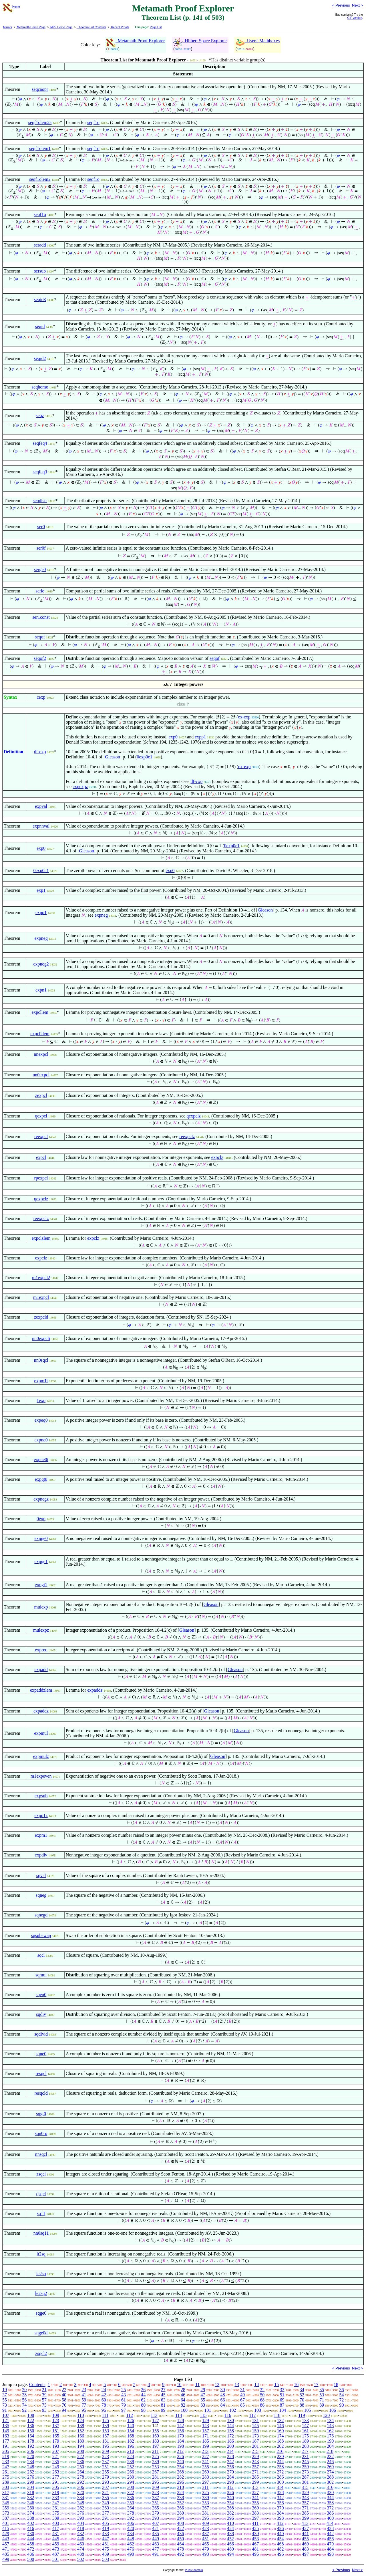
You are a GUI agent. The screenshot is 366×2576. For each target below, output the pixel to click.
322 (130, 2492)
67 (242, 2399)
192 (30, 2446)
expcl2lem (39, 1033)
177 (5, 2441)
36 (341, 2389)
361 (55, 2507)
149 (5, 2430)
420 (130, 2528)
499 (5, 2559)
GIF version (354, 17)
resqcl (40, 2073)
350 (130, 2502)
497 (305, 2554)
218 (330, 2451)
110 (80, 2415)
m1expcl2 (41, 1277)
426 (280, 2528)
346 (30, 2502)
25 (123, 2389)
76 (64, 2405)
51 (282, 2394)
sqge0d (41, 2332)
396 (230, 2518)
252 (130, 2466)
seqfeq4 (40, 443)
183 (155, 2441)
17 (316, 2384)
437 (205, 2533)
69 (282, 2399)
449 (155, 2538)
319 (55, 2492)
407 (155, 2523)
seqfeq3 (40, 471)
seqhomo (40, 386)
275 (5, 2477)
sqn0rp (41, 2133)
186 (230, 2441)
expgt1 (41, 1584)
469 (305, 2543)
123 (55, 2420)
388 (30, 2518)
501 (55, 2559)
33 (282, 2389)
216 (280, 2451)
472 (30, 2549)
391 (105, 2518)
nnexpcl (41, 1054)
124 (80, 2420)
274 (330, 2471)
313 (255, 2487)
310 (180, 2487)
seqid (40, 326)
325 (205, 2492)
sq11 (41, 2213)
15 (276, 2384)
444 (30, 2538)
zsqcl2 (41, 2353)
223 (105, 2456)
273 (305, 2471)
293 (105, 2482)
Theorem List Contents (91, 27)
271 (255, 2471)
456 (330, 2538)
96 (104, 2410)
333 (55, 2497)
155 (155, 2430)
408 (180, 2523)
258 (280, 2466)
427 (305, 2528)
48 (222, 2394)
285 (255, 2477)
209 (105, 2451)
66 (222, 2399)
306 (80, 2487)
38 (24, 2394)
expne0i (41, 1459)
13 (236, 2384)
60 (104, 2399)
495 (255, 2554)
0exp (41, 1518)
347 (55, 2502)
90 (341, 2405)
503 (105, 2559)
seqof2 (40, 658)
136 (30, 2425)
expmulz (41, 1756)
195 (105, 2446)
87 (282, 2405)
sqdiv (41, 2014)
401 (5, 2523)
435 (155, 2533)
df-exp (40, 751)
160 (280, 2430)
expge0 (40, 1538)
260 (330, 2466)
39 (44, 2394)
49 (242, 2394)
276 (30, 2477)
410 (230, 2523)
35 (321, 2389)
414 (330, 2523)
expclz (217, 1157)
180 (80, 2441)
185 (205, 2441)
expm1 (41, 1835)
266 (130, 2471)
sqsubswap (41, 1935)
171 (205, 2435)
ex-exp (244, 716)
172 (230, 2435)
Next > (357, 5)
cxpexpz (80, 786)
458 (30, 2543)
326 (230, 2492)
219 (5, 2456)
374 (30, 2513)
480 (230, 2549)
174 (280, 2435)
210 (130, 2451)
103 (257, 2410)
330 (330, 2492)
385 (305, 2513)
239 (155, 2461)
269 (205, 2471)
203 (305, 2446)
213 (205, 2451)
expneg (101, 915)
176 (330, 2435)
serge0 (40, 569)
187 (255, 2441)
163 (5, 2435)
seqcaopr (40, 89)
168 (130, 2435)
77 (83, 2405)
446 (80, 2538)
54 (341, 2394)
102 (232, 2410)
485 (5, 2554)
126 (130, 2420)
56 (24, 2399)
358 (330, 2502)
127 (155, 2420)
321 (105, 2492)
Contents (37, 2384)
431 (55, 2533)
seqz (40, 415)
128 (180, 2420)
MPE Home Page (60, 27)
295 (155, 2482)
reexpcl (41, 1136)
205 (5, 2451)
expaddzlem (41, 1690)
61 (123, 2399)
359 (5, 2507)
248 (30, 2466)
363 (105, 2507)
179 (55, 2441)
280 (130, 2477)
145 (255, 2425)
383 (255, 2513)
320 (80, 2492)
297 (205, 2482)
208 (80, 2451)
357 (305, 2502)
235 (55, 2461)
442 (330, 2533)
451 (205, 2538)
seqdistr (40, 500)
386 (330, 2513)
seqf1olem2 (40, 179)
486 (30, 2554)
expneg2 (41, 964)
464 (180, 2543)
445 (55, 2538)
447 (105, 2538)
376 (80, 2513)
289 (5, 2482)
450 (180, 2538)
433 (105, 2533)
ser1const (40, 617)
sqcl (41, 1955)
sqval (41, 1875)
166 (80, 2435)
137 (55, 2425)
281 (155, 2477)
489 (105, 2554)
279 (105, 2477)
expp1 (200, 736)
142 (180, 2425)
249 (55, 2466)
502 (80, 2559)
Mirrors (7, 27)
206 (30, 2451)
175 (305, 2435)
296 (180, 2482)
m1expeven (41, 1776)
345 (5, 2502)
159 (255, 2430)
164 (30, 2435)
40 (64, 2394)
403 (55, 2523)
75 (44, 2405)
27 (163, 2389)
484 (330, 2549)
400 (330, 2518)
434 (130, 2533)
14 (256, 2384)
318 (30, 2492)
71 (321, 2399)
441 (305, 2533)
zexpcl (41, 1095)
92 (24, 2410)
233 (5, 2461)
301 (305, 2482)
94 (64, 2410)
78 (104, 2405)
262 (30, 2471)
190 (330, 2441)
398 (280, 2518)
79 (123, 2405)
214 (230, 2451)
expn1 (41, 989)
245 (305, 2461)
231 (305, 2456)
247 (5, 2466)
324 (180, 2492)
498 (330, 2554)
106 (332, 2410)
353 (205, 2502)
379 (155, 2513)
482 (280, 2549)
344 (330, 2497)
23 (83, 2389)
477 (155, 2549)
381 (205, 2513)
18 (336, 2384)
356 (280, 2502)
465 (205, 2543)
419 (105, 2528)
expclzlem (41, 1238)
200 (230, 2446)
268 (180, 2471)
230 (280, 2456)
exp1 (41, 890)
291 (55, 2482)
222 (80, 2456)
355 (255, 2502)
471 (5, 2549)
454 (280, 2538)
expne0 (40, 1439)
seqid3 (40, 299)
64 (183, 2399)
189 (305, 2441)
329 (305, 2492)
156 (180, 2430)
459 (55, 2543)
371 (305, 2507)
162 (330, 2430)
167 (105, 2435)
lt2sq (41, 2254)
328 (280, 2492)
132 (280, 2420)
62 (143, 2399)
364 (130, 2507)
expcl (41, 1157)
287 (305, 2477)
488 (80, 2554)
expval (41, 806)
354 (230, 2502)
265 (105, 2471)
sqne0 (41, 2053)
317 (5, 2492)
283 (205, 2477)
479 (205, 2549)
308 (130, 2487)
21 (44, 2389)
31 (242, 2389)
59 (83, 2399)
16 (296, 2384)
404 (80, 2523)
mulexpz (41, 1630)
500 (30, 2559)
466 (230, 2543)
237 (105, 2461)
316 (330, 2487)
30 (222, 2389)
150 (30, 2430)
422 (180, 2528)
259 (305, 2466)
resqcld (40, 2093)
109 (55, 2415)
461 (105, 2543)
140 (130, 2425)
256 (230, 2466)
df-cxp (196, 781)
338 (180, 2497)
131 (255, 2420)
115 (203, 2415)
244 (280, 2461)
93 (44, 2410)
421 (155, 2528)
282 (180, 2477)
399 (305, 2518)
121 (5, 2420)
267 (155, 2471)
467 (255, 2543)
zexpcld (41, 1317)
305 (55, 2487)
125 (105, 2420)
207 (55, 2451)
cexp (41, 697)
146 (280, 2425)
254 (180, 2466)
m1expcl (41, 1297)
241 (205, 2461)
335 (105, 2497)
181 (105, 2441)
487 (55, 2554)
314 (280, 2487)
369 (255, 2507)
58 (64, 2399)
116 (227, 2415)
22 (64, 2389)
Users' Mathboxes (258, 40)
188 (280, 2441)
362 (80, 2507)
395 (205, 2518)
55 (4, 2399)
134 (330, 2420)
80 (143, 2405)
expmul (41, 1733)
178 (30, 2441)
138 (80, 2425)
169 (155, 2435)
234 (30, 2461)
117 (252, 2415)
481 (255, 2549)
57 (44, 2399)
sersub (40, 271)
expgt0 (41, 1479)
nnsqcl (41, 2154)
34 (302, 2389)
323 (155, 2492)
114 (178, 2415)
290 (30, 2482)
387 (5, 2518)
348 (80, 2502)
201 (255, 2446)
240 (180, 2461)
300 (280, 2482)
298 (230, 2482)
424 (230, 2528)
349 (105, 2502)
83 (202, 2405)
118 (277, 2415)
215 (255, 2451)
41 (83, 2394)
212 (180, 2451)
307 (105, 2487)
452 (230, 2538)
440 (280, 2533)
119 (301, 2415)
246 (330, 2461)
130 (230, 2420)
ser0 (41, 526)
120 (326, 2415)
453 (255, 2538)
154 (130, 2430)
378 (130, 2513)
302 (330, 2482)
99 (163, 2410)
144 (230, 2425)
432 (80, 2533)
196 (130, 2446)
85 (242, 2405)
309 (155, 2487)
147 (305, 2425)
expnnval (41, 826)
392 (130, 2518)
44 (143, 2394)
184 (180, 2441)
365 (155, 2507)
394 (180, 2518)
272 (280, 2471)
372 (330, 2507)
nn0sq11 (41, 2233)
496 (280, 2554)
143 (205, 2425)
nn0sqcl (41, 1360)
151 (55, 2430)
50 (262, 2394)
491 (155, 2554)
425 (255, 2528)
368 (230, 2507)
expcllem (39, 1012)
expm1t (41, 1380)
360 (30, 2507)
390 (80, 2518)
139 (105, 2425)
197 (155, 2446)
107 (5, 2415)
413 (305, 2523)
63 (163, 2399)
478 (180, 2549)
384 (280, 2513)
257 (255, 2466)
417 (55, 2528)
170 (180, 2435)
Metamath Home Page (30, 27)
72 (341, 2399)
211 (155, 2451)
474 (80, 2549)
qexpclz (193, 1115)
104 (282, 2410)
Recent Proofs (119, 27)
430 (30, 2533)
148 (330, 2425)
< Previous (341, 5)
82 (183, 2405)
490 (130, 2554)
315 (305, 2487)
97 (123, 2410)
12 (217, 2384)
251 (105, 2466)
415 (5, 2528)
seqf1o (93, 122)
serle (39, 590)
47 (202, 2394)
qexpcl (41, 1115)
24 (104, 2389)
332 (30, 2497)
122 (30, 2420)
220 (30, 2456)
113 (154, 2415)
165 (55, 2435)
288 (330, 2477)
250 (80, 2466)
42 (104, 2394)
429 (5, 2533)
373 (5, 2513)
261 (5, 2471)
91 (4, 2410)
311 (205, 2487)
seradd (40, 245)
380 (180, 2513)
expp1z (40, 1815)
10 (179, 2384)
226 (180, 2456)
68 (262, 2399)
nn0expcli (41, 1338)
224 (130, 2456)
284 (230, 2477)
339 (205, 2497)
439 (255, 2533)
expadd (40, 1669)
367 (205, 2507)
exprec (41, 1649)
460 (80, 2543)
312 (230, 2487)
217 (305, 2451)
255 (205, 2466)
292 (80, 2482)
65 (202, 2399)
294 (130, 2482)
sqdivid (41, 2034)
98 (143, 2410)
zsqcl (41, 2174)
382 (230, 2513)
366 (180, 2507)
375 (55, 2513)
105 (307, 2410)
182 (130, 2441)
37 (4, 2394)
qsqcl (41, 2193)
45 (163, 2394)
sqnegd (41, 1914)
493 (205, 2554)
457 (5, 2543)
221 (55, 2456)
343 (305, 2497)
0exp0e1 (144, 756)
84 (222, 2405)
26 (143, 2389)
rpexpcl (41, 1177)
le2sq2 (41, 2293)
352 (180, 2502)
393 (155, 2518)
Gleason (112, 756)
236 (80, 2461)
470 (330, 2543)
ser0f (41, 548)
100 (184, 2410)
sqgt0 (41, 2113)
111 (105, 2415)
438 (230, 2533)
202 (280, 2446)
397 (255, 2518)
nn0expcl (41, 1074)
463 (155, 2543)
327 (255, 2492)
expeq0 (40, 1420)
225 (155, 2456)
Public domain (194, 2570)
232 (330, 2456)
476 (130, 2549)
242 (230, 2461)
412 (280, 2523)
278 (80, 2477)
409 (205, 2523)
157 (205, 2430)
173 (255, 2435)
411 (255, 2523)
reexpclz (187, 1136)
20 (24, 2389)
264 (80, 2471)
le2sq (41, 2273)
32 (262, 2389)
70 (302, 2399)
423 (205, 2528)
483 (305, 2549)
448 (130, 2538)
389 (55, 2518)
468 (280, 2543)
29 (202, 2389)
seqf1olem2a (40, 122)
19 (4, 2389)
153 (105, 2430)
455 (305, 2538)
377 (105, 2513)
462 (130, 2543)
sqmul (41, 1974)
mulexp (41, 1607)
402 (30, 2523)
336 (130, 2497)
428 (330, 2528)
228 (230, 2456)
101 (207, 2410)
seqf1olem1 (40, 148)
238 (130, 2461)
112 (129, 2415)
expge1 (40, 1561)
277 (55, 2477)
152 (80, 2430)
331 (5, 2497)
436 (180, 2533)
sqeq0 (41, 1994)
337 (155, 2497)
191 (5, 2446)
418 (80, 2528)
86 (262, 2405)
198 (180, 2446)
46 (183, 2394)
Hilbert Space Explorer (200, 40)
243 (255, 2461)
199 (205, 2446)
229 (255, 2456)
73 (4, 2405)
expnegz (41, 1499)
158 (230, 2430)
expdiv (41, 1854)
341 (255, 2497)
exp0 (173, 736)
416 (30, 2528)
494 (230, 2554)
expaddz (94, 1690)
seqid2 (40, 358)
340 (230, 2497)
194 (80, 2446)
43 (123, 2394)
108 (30, 2415)
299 (255, 2482)
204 (330, 2446)
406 (130, 2523)
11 (197, 2384)
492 (180, 2554)
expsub (41, 1795)
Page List (156, 27)
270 (230, 2471)
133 (305, 2420)
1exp (41, 1400)
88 (302, 2405)
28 (183, 2389)
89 (321, 2405)
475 (105, 2549)
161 (305, 2430)
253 (155, 2466)
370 (280, 2507)
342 (280, 2497)
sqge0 (41, 2313)
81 (163, 2405)
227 (205, 2456)
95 (83, 2410)
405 (105, 2523)
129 (205, 2420)
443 (5, 2538)
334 (80, 2497)
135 (5, 2425)
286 (280, 2477)
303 (5, 2487)
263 (55, 2471)
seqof (40, 636)
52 (302, 2394)
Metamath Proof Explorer (135, 40)
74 (24, 2405)
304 (30, 2487)
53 (321, 2394)
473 (55, 2549)
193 (55, 2446)
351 (155, 2502)
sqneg (41, 1895)
